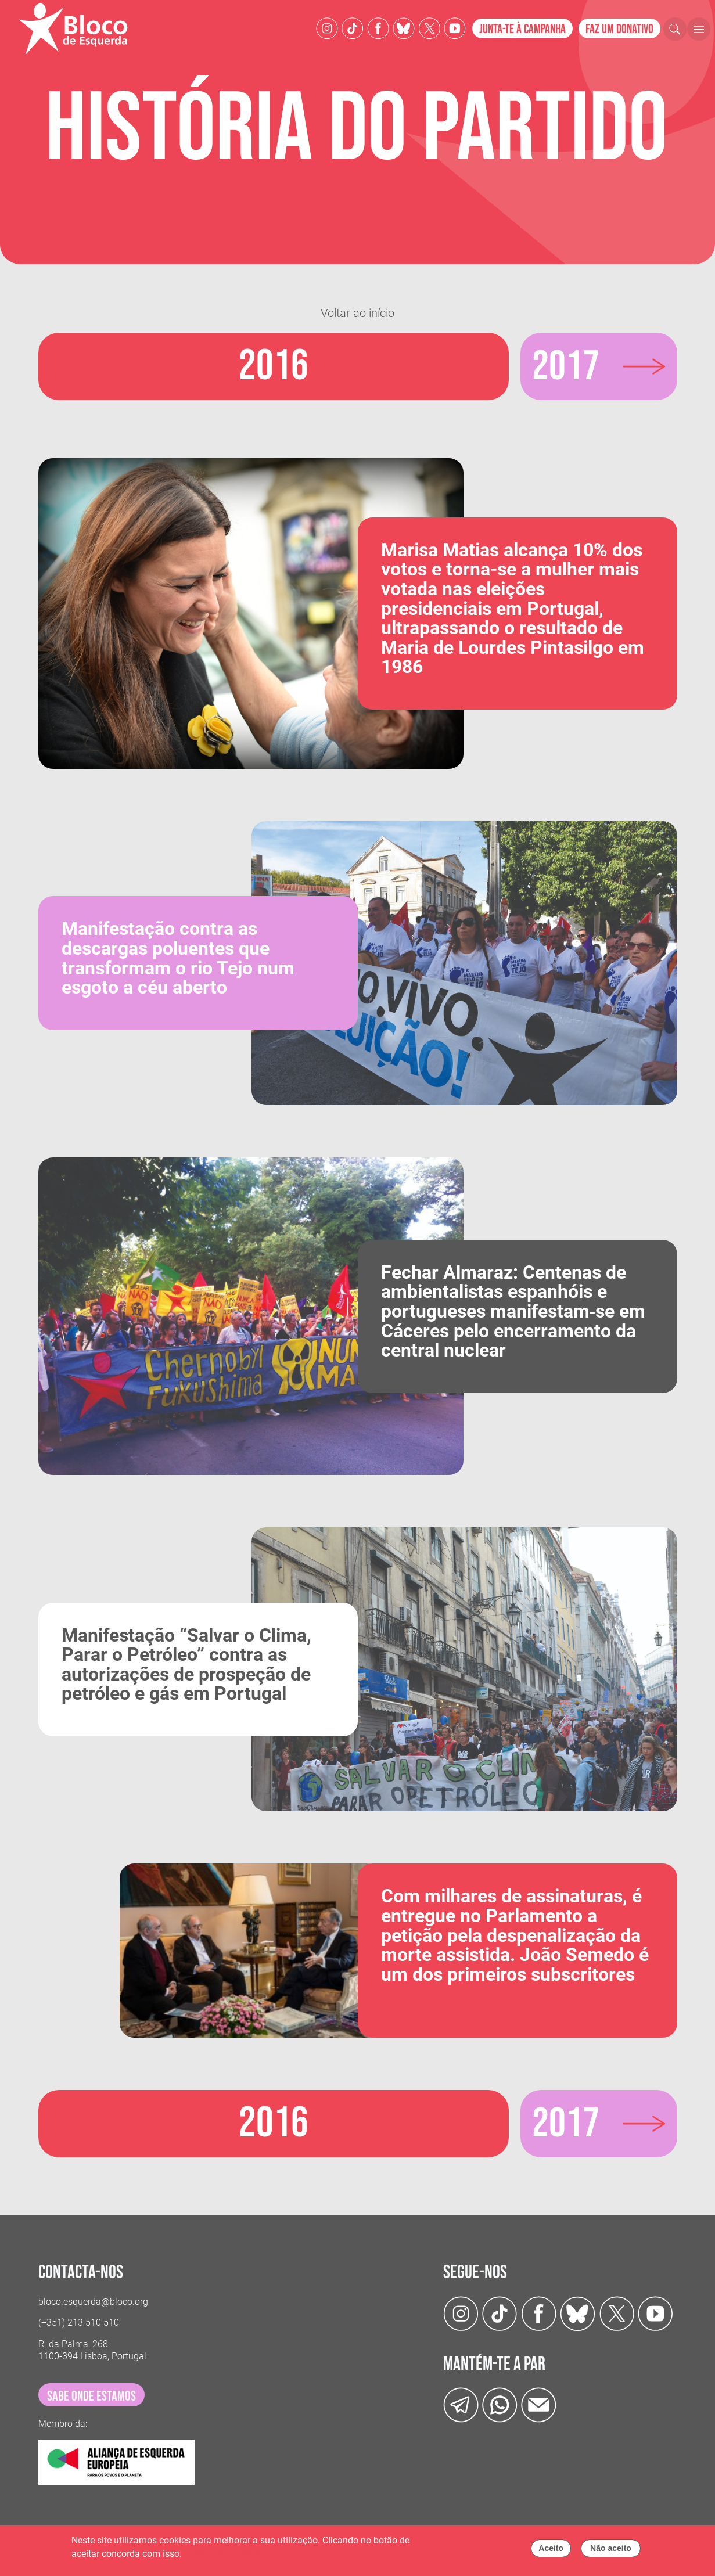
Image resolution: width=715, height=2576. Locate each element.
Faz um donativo (619, 29)
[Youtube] (455, 27)
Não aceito (610, 2548)
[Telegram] (461, 2404)
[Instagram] (327, 27)
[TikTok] (353, 27)
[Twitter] (404, 27)
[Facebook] (378, 27)
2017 (567, 366)
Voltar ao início (357, 313)
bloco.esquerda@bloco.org (93, 2301)
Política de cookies (222, 2553)
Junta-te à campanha (522, 29)
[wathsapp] (500, 2404)
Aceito (550, 2548)
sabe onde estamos (91, 2395)
